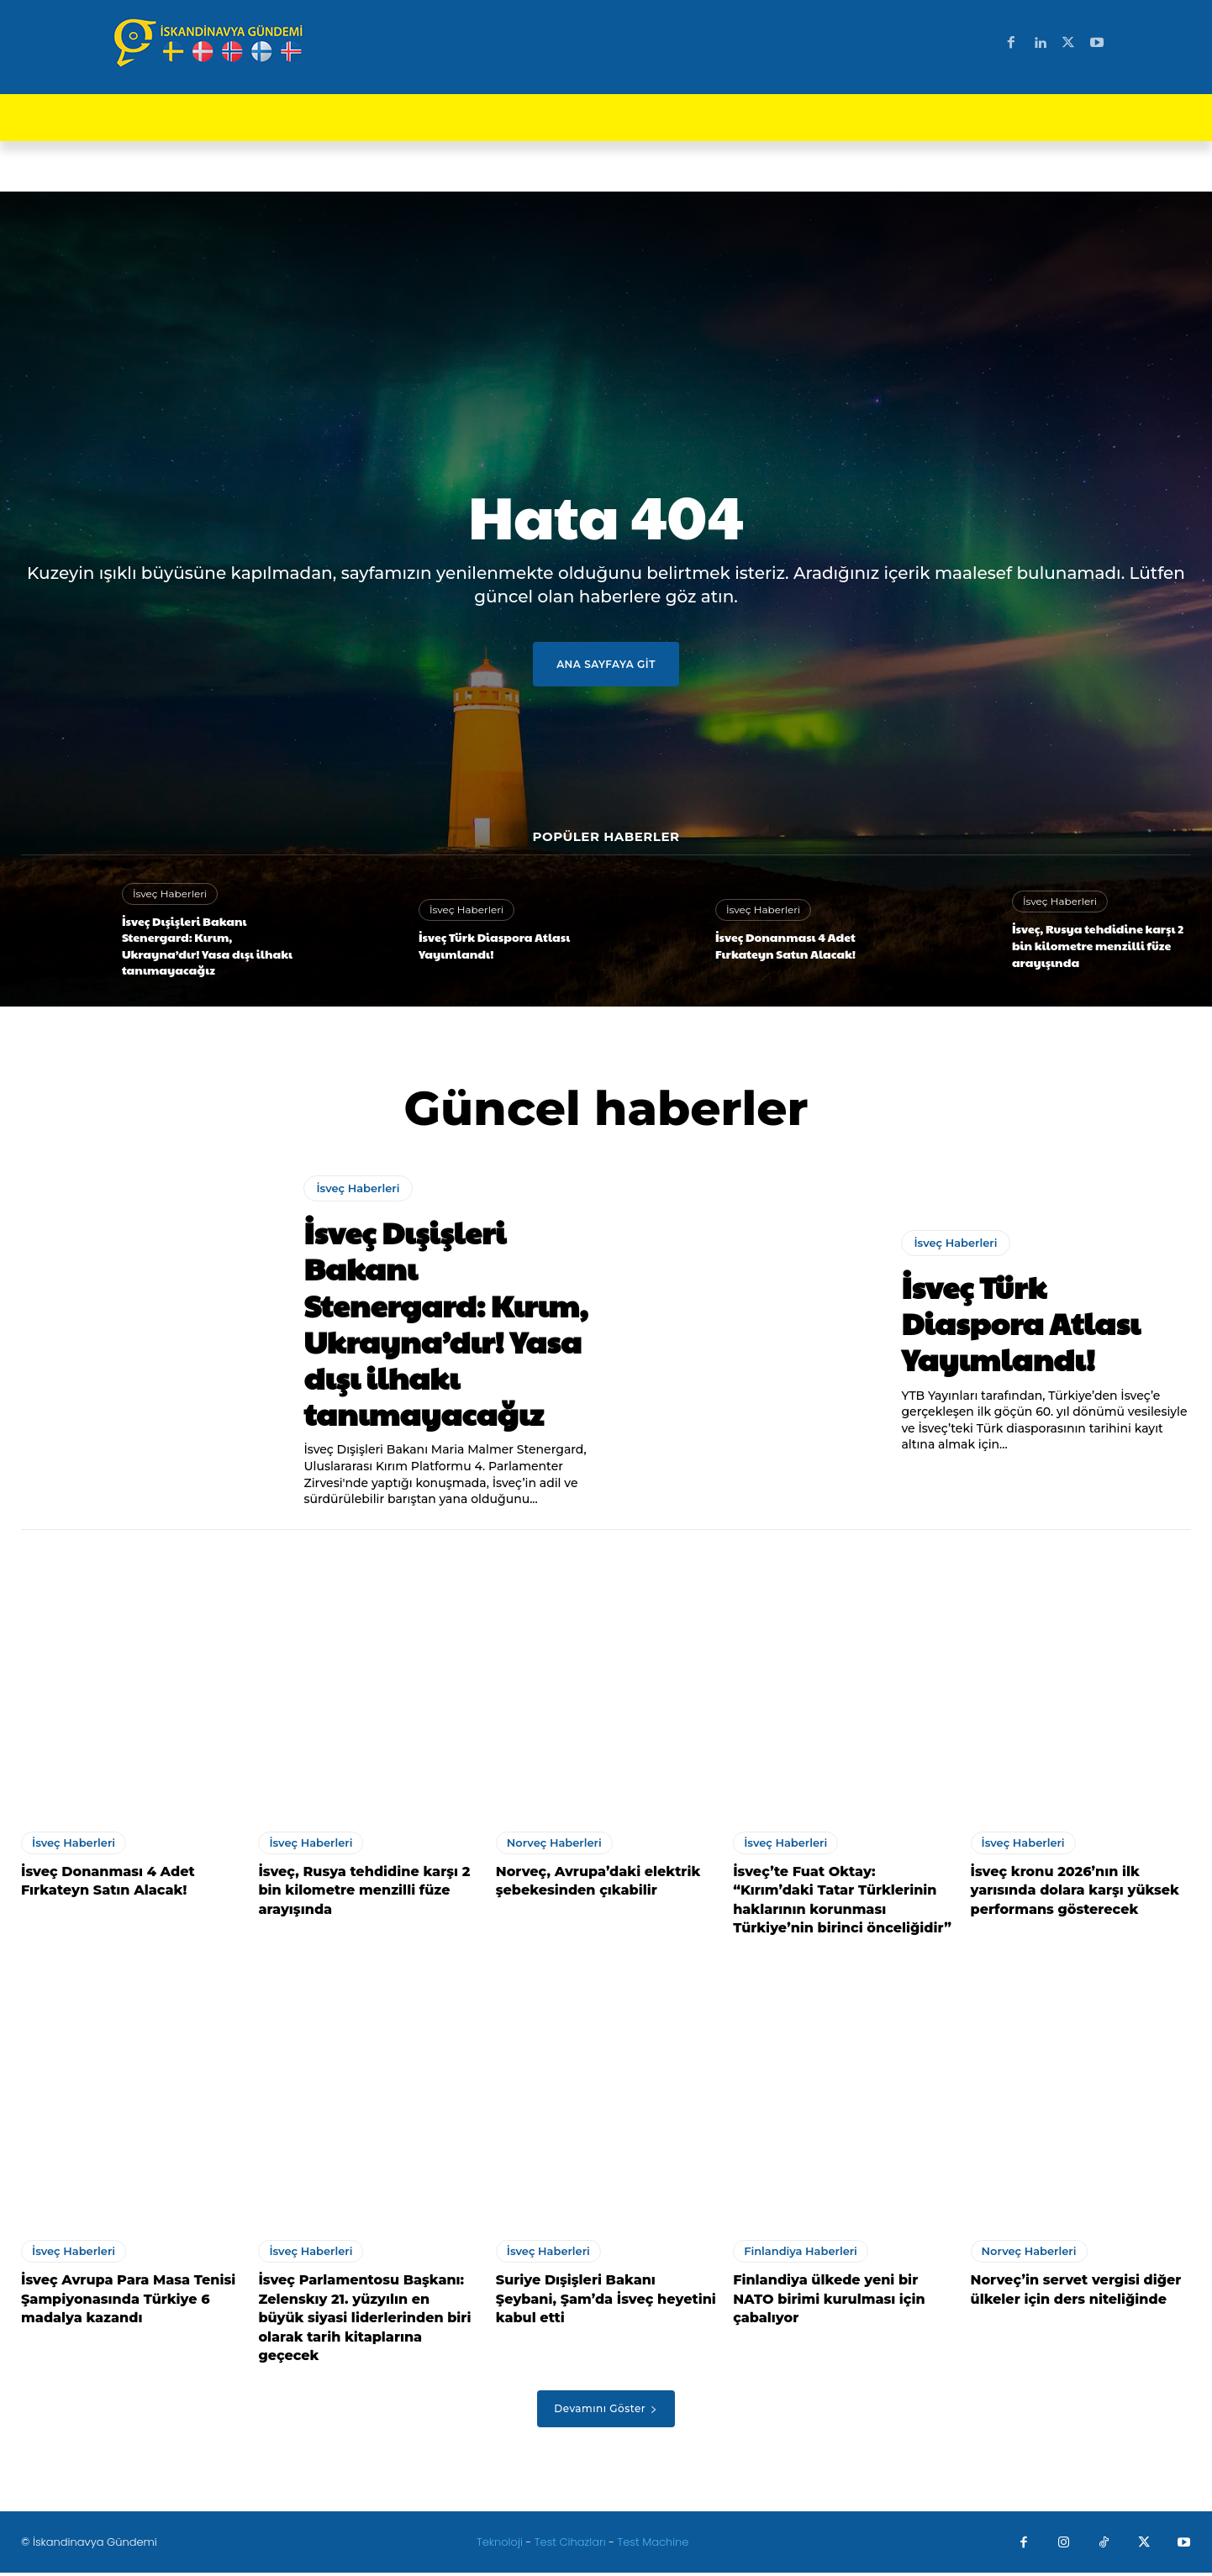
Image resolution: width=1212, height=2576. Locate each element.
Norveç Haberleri (554, 1846)
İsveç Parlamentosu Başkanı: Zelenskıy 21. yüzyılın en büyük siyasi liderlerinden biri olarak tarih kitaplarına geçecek (364, 2321)
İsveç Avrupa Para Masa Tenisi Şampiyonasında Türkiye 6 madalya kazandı (128, 2302)
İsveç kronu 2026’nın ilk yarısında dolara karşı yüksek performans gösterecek (1075, 1894)
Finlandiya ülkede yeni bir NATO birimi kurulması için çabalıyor (829, 2302)
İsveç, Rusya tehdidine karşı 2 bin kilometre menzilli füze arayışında (1098, 945)
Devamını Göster (605, 2411)
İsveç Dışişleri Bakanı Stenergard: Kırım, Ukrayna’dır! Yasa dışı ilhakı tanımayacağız (207, 945)
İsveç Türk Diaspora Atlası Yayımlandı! (494, 945)
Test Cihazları (570, 2544)
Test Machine (653, 2544)
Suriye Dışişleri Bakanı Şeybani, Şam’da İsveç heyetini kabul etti (606, 2302)
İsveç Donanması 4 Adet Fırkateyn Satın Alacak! (785, 945)
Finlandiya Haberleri (800, 2254)
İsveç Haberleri (170, 893)
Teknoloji (501, 2544)
